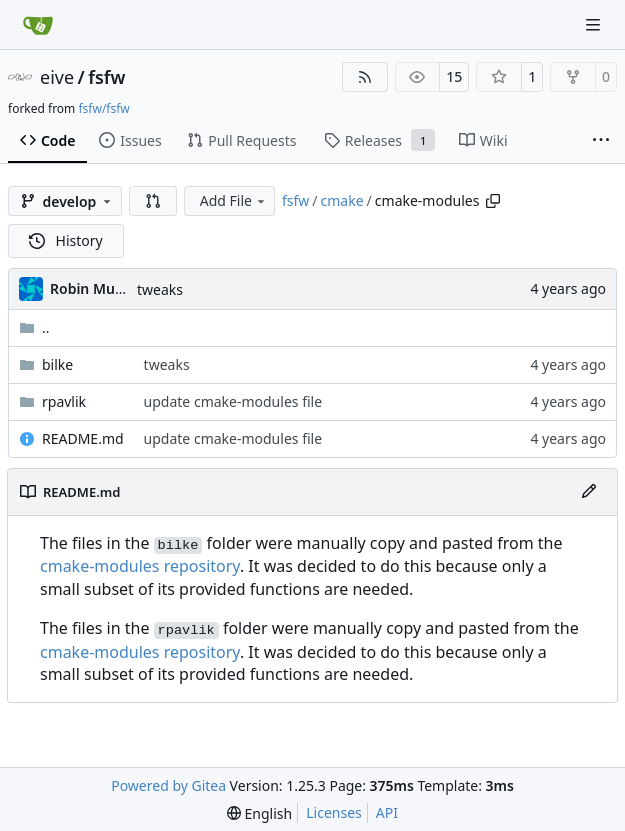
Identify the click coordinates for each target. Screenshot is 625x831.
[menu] (259, 813)
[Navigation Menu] (595, 24)
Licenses (334, 812)
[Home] (38, 25)
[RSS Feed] (365, 77)
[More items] (601, 141)
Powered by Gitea (168, 785)
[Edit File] (589, 492)
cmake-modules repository (140, 566)
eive (57, 77)
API (387, 812)
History (66, 240)
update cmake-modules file (233, 401)
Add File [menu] (234, 200)
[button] (153, 201)
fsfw (106, 77)
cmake (342, 200)
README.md (83, 438)
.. (34, 327)
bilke (57, 364)
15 (454, 76)
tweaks (160, 289)
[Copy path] (493, 201)
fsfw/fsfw (103, 108)
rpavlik (64, 401)
